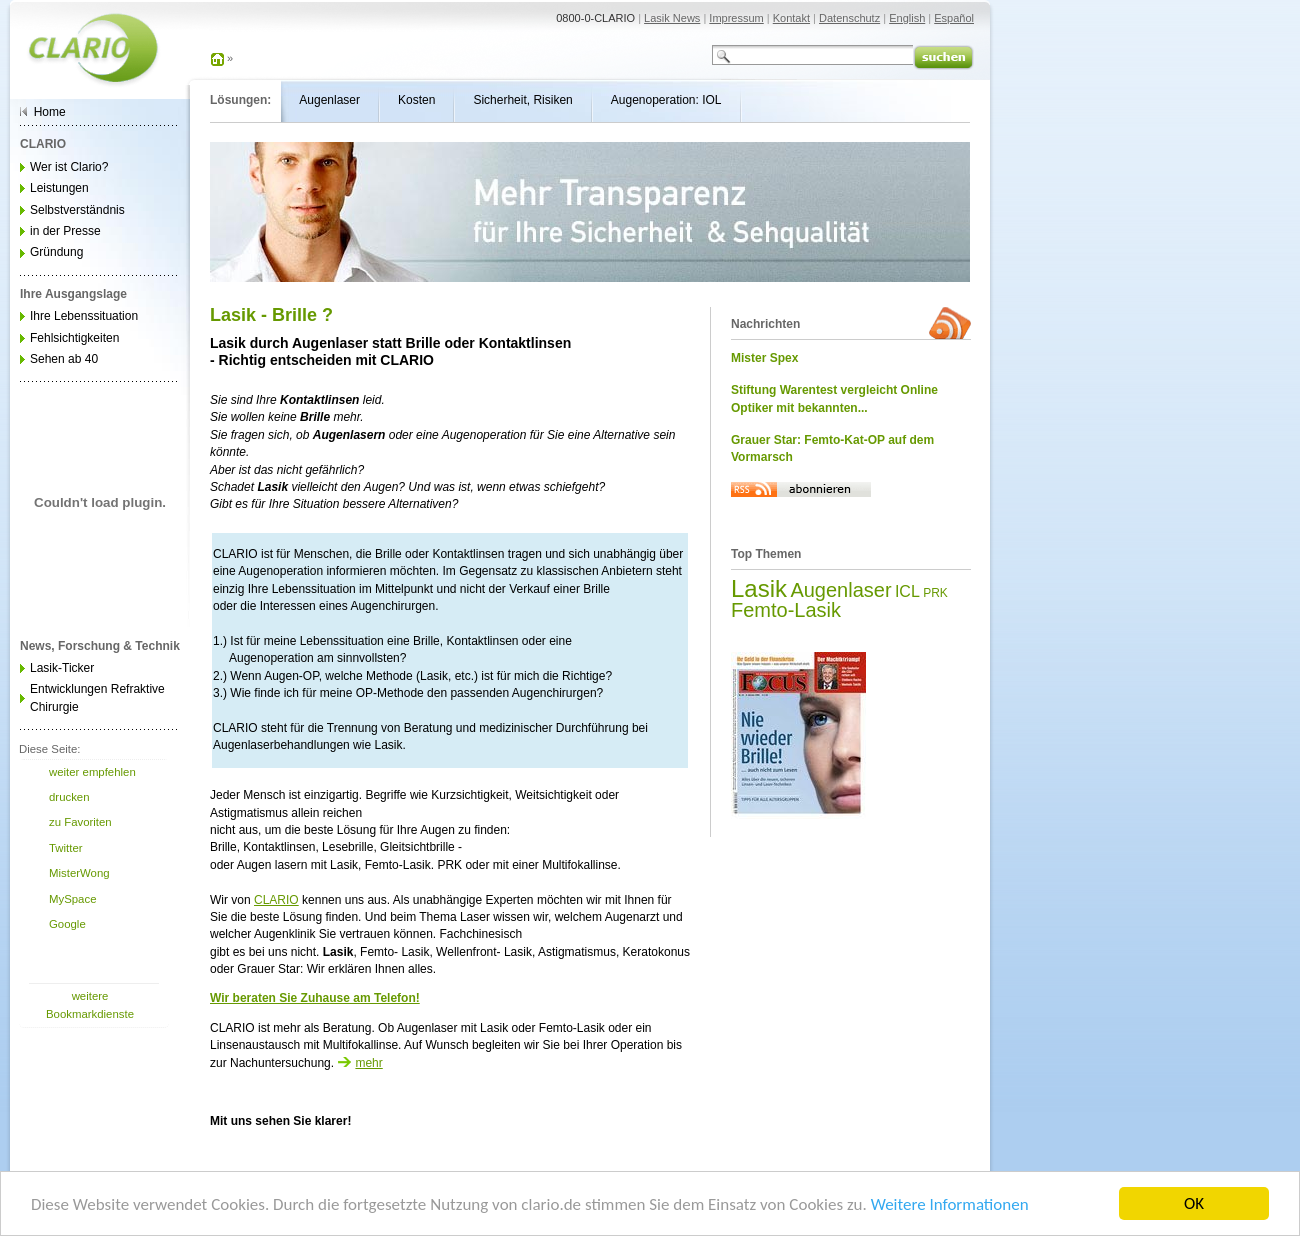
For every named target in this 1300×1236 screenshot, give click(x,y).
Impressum (736, 18)
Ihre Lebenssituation (84, 316)
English (907, 18)
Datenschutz (849, 18)
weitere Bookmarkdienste (90, 1004)
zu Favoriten (80, 822)
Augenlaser (840, 590)
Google (67, 924)
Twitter (66, 848)
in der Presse (65, 231)
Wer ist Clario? (69, 167)
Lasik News (672, 18)
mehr (359, 1063)
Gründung (56, 252)
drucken (69, 797)
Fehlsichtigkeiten (74, 338)
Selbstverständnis (77, 210)
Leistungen (59, 188)
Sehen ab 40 (64, 359)
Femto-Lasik (786, 610)
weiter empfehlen (92, 772)
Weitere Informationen (950, 1206)
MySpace (72, 899)
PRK (935, 593)
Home (50, 112)
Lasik (759, 588)
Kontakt (791, 18)
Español (954, 18)
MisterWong (79, 873)
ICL (907, 591)
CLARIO (276, 900)
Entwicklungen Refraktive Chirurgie (97, 697)
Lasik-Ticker (62, 668)
